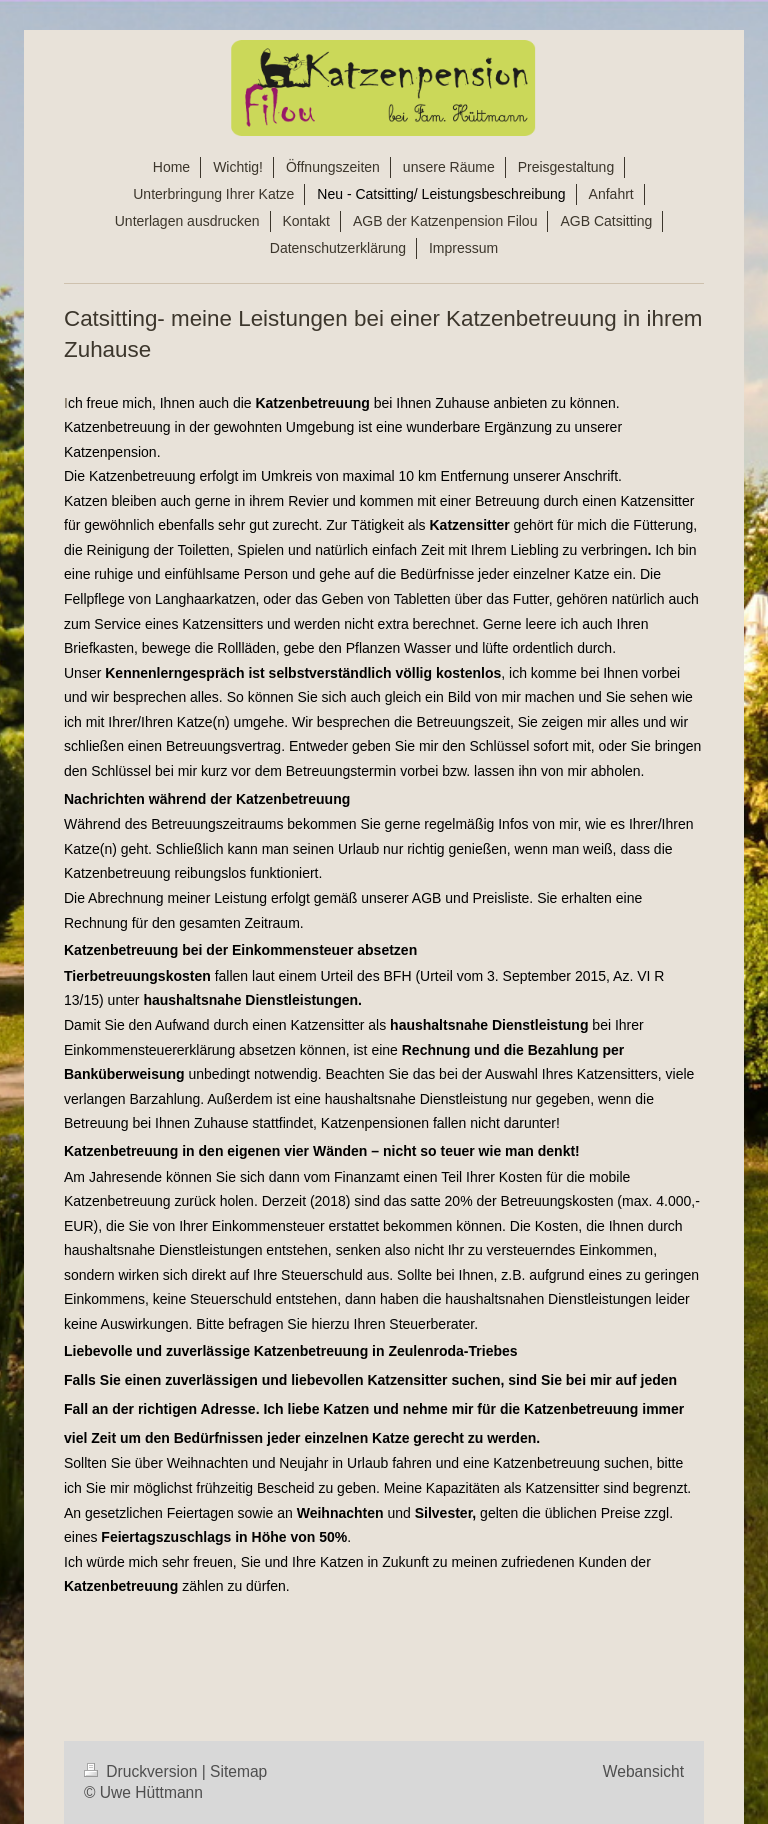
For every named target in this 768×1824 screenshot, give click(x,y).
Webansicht (643, 1771)
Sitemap (238, 1771)
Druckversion (143, 1771)
